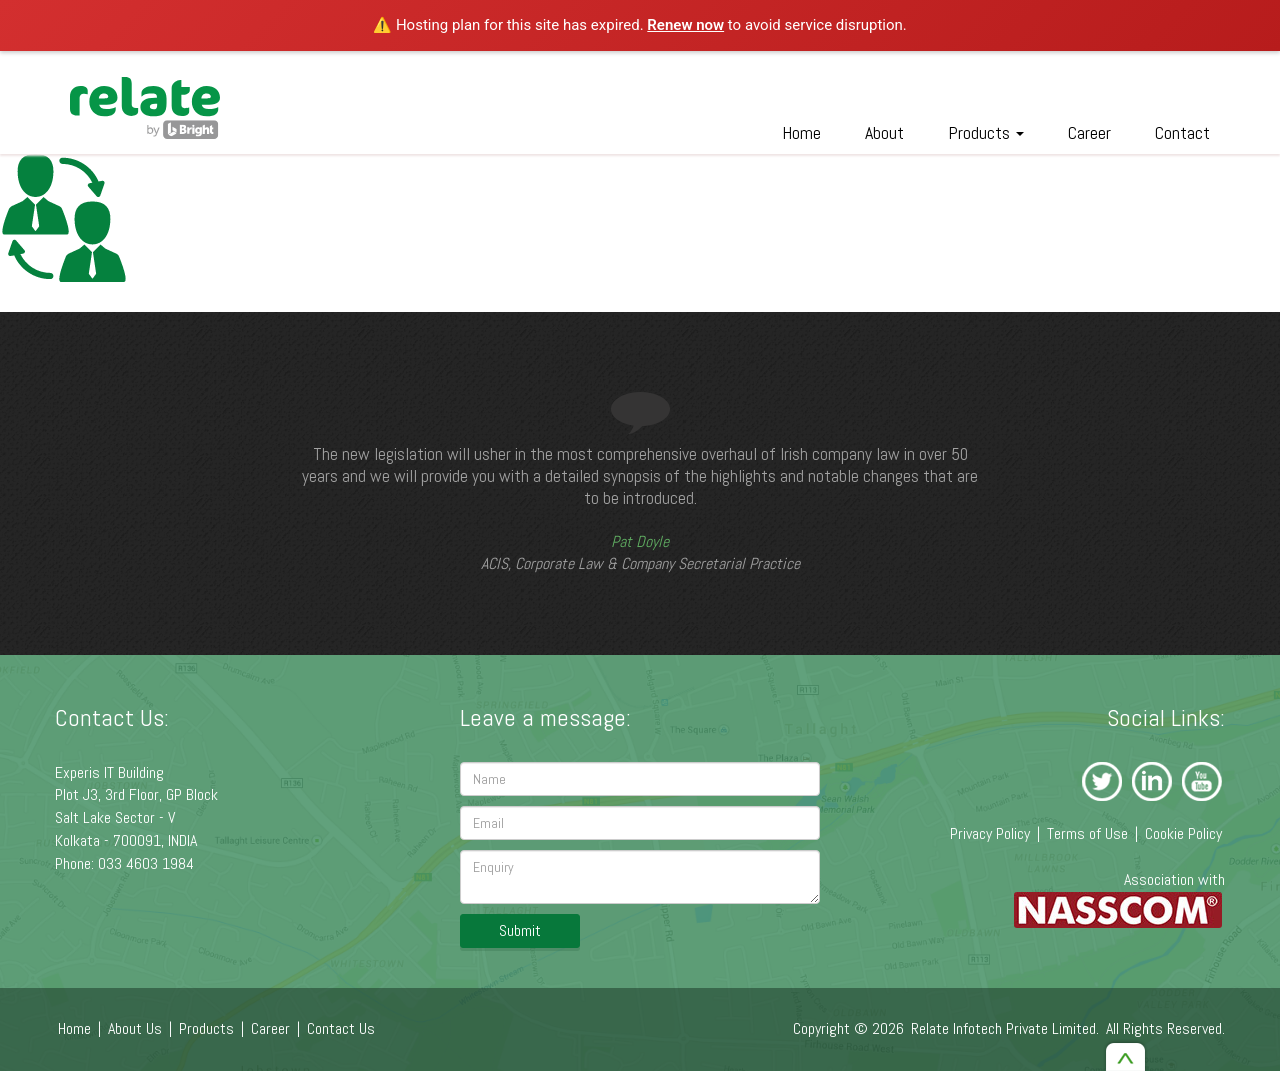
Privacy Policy (990, 833)
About (884, 132)
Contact (1182, 132)
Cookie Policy (1183, 833)
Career (1089, 132)
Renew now (685, 25)
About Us (135, 1028)
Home (801, 132)
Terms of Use (1087, 833)
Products (986, 132)
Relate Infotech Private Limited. (1005, 1028)
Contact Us (341, 1028)
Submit (520, 930)
